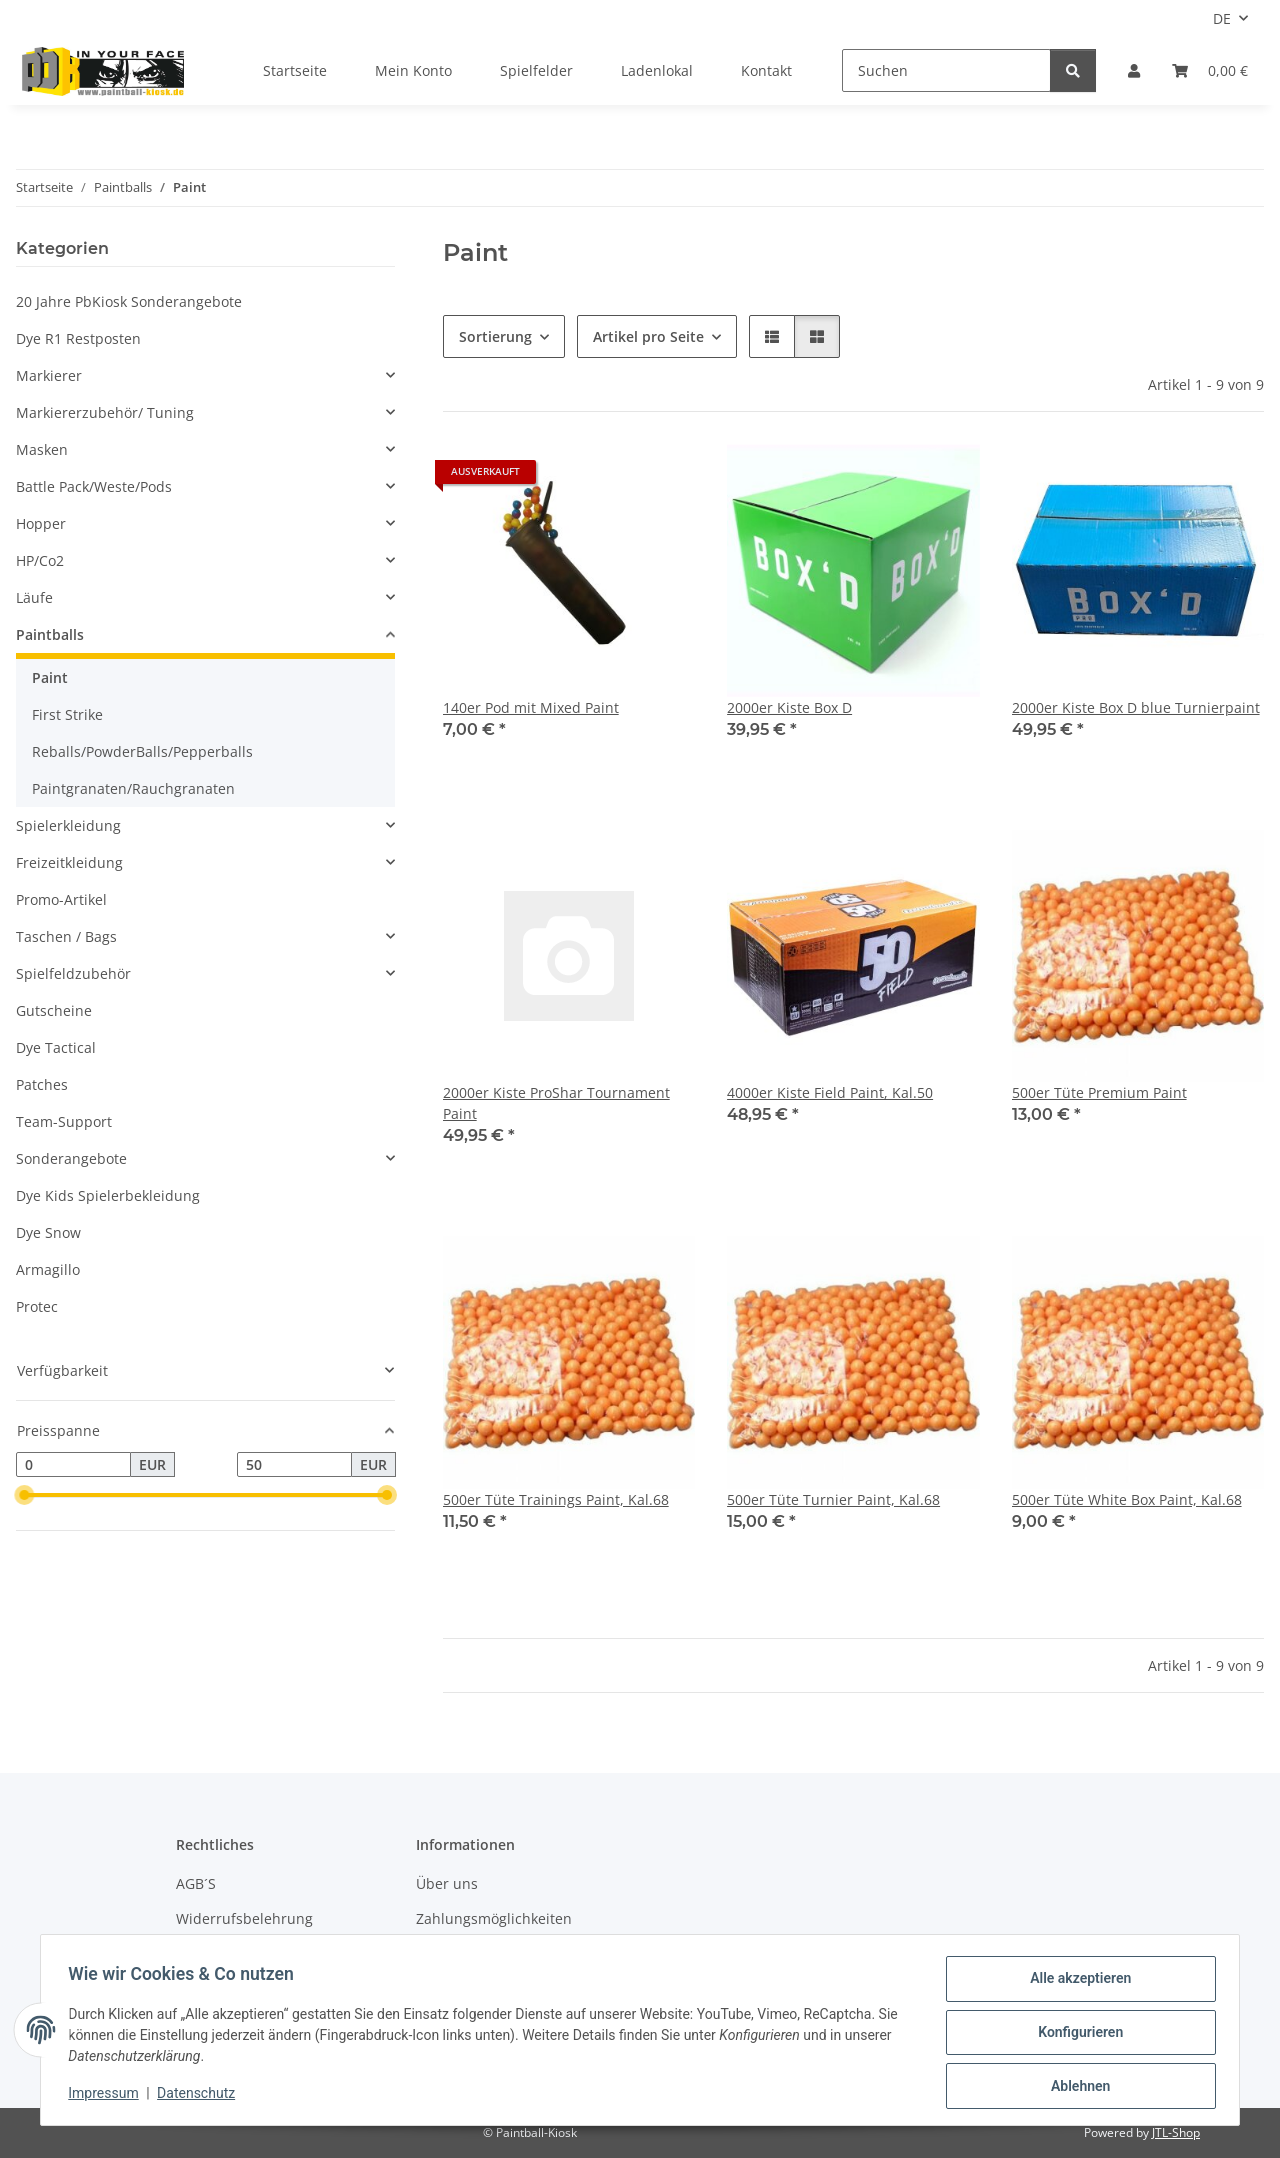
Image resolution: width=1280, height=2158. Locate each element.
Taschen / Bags (66, 936)
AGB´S (196, 1883)
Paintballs (50, 634)
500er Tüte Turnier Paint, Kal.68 (833, 1499)
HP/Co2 (40, 560)
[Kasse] (1210, 70)
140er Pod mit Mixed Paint (531, 707)
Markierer (49, 375)
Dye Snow (48, 1232)
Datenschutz (201, 2096)
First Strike (67, 714)
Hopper (41, 523)
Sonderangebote (71, 1158)
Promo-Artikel (61, 899)
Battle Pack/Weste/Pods (94, 486)
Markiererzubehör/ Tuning (105, 412)
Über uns (447, 1883)
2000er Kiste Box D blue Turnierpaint (1136, 707)
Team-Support (64, 1121)
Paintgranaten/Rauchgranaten (133, 788)
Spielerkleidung (68, 825)
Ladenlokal (657, 70)
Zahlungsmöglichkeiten (494, 1918)
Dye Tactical (56, 1047)
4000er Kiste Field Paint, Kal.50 (830, 1092)
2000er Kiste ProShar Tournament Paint (556, 1103)
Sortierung (495, 336)
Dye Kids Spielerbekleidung (108, 1195)
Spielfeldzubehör (73, 973)
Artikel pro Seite (648, 336)
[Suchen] (946, 70)
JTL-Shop (1176, 2132)
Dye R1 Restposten (78, 338)
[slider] (24, 1496)
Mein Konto (413, 70)
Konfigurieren (1075, 2035)
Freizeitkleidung (69, 862)
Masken (42, 449)
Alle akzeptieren (1075, 1983)
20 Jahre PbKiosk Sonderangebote (129, 301)
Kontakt (766, 70)
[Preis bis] (294, 1465)
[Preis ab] (73, 1465)
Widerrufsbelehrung (244, 1918)
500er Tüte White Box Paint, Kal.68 (1127, 1499)
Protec (37, 1306)
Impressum (108, 2096)
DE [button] (1222, 18)
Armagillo (48, 1269)
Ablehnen (1075, 2087)
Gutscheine (54, 1010)
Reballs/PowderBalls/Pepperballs (142, 751)
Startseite (295, 70)
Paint (50, 677)
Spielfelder (536, 70)
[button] (1134, 70)
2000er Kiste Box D (789, 707)
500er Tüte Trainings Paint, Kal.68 (556, 1499)
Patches (42, 1084)
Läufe (34, 597)
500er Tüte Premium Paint (1099, 1092)
